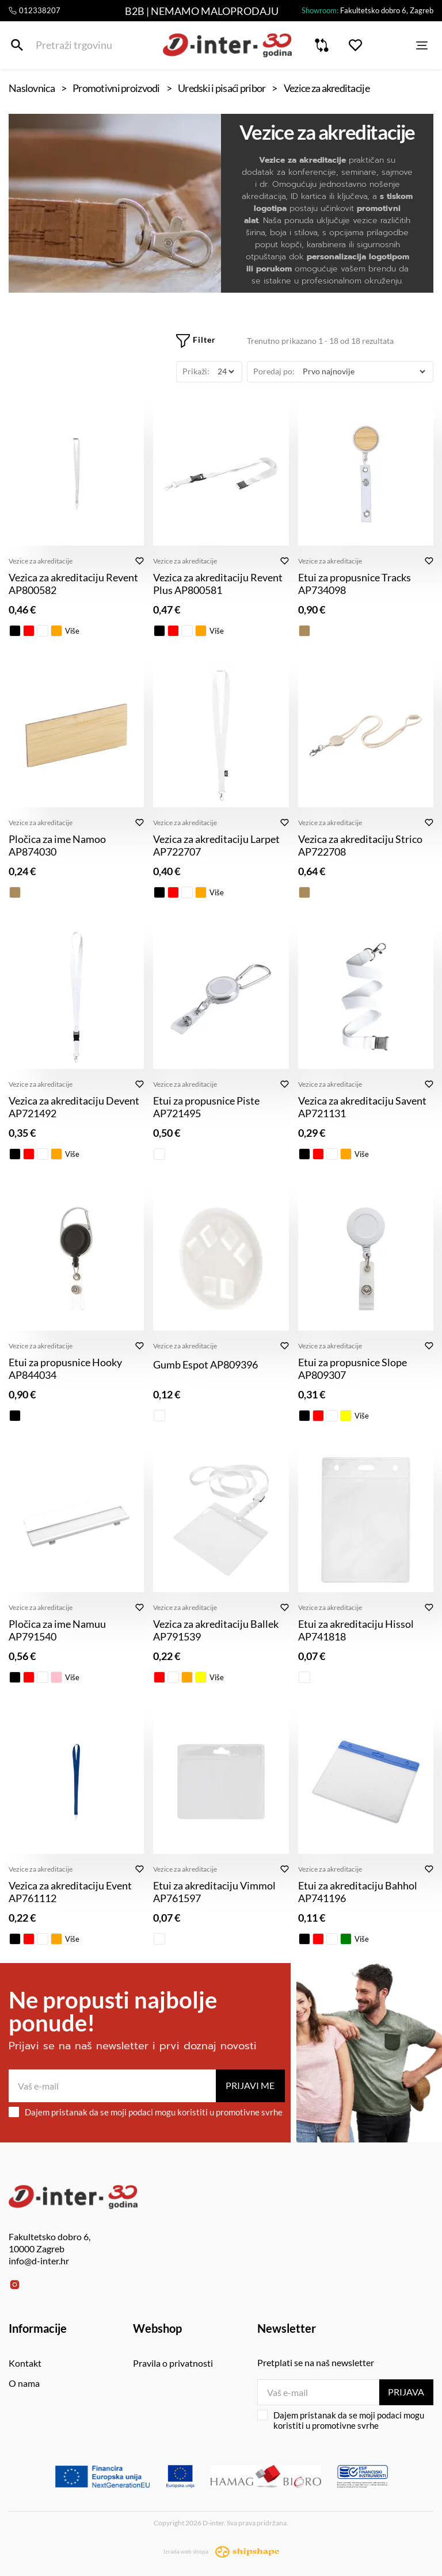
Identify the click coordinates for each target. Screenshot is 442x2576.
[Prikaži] (225, 372)
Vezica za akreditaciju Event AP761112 (70, 1891)
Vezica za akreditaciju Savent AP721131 (362, 1107)
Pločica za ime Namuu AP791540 (57, 1630)
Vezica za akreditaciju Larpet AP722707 (216, 845)
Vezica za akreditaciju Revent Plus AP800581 (218, 583)
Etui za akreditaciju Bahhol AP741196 (357, 1891)
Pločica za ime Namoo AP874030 (57, 845)
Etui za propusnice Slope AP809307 (352, 1368)
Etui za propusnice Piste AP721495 (206, 1107)
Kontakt (25, 2363)
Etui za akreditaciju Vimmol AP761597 (214, 1891)
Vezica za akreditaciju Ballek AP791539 (216, 1630)
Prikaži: (195, 371)
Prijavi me (250, 2085)
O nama (24, 2383)
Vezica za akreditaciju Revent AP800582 (73, 583)
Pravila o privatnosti (173, 2363)
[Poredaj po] (363, 372)
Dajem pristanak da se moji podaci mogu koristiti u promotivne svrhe (146, 2112)
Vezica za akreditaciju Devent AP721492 (74, 1107)
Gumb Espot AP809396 (205, 1364)
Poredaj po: (274, 371)
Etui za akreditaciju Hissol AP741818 (356, 1630)
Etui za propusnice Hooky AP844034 (65, 1368)
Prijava (406, 2391)
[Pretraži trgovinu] (17, 45)
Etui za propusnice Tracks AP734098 (354, 583)
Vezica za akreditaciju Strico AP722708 (360, 845)
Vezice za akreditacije (41, 561)
